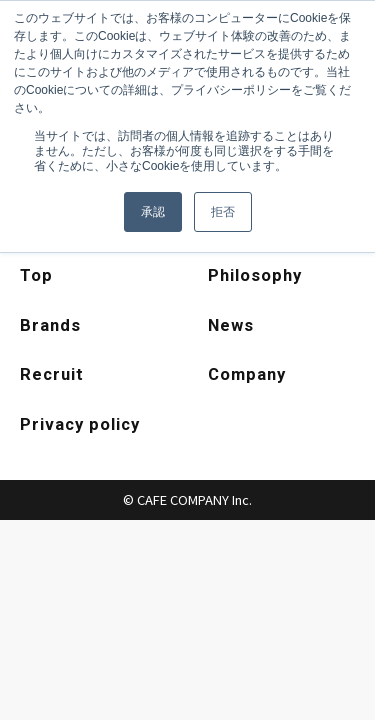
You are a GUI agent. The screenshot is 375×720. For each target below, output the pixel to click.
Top (36, 276)
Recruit (53, 377)
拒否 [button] (223, 212)
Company (249, 377)
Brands (51, 327)
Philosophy (256, 276)
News (231, 327)
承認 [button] (153, 212)
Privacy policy (82, 428)
